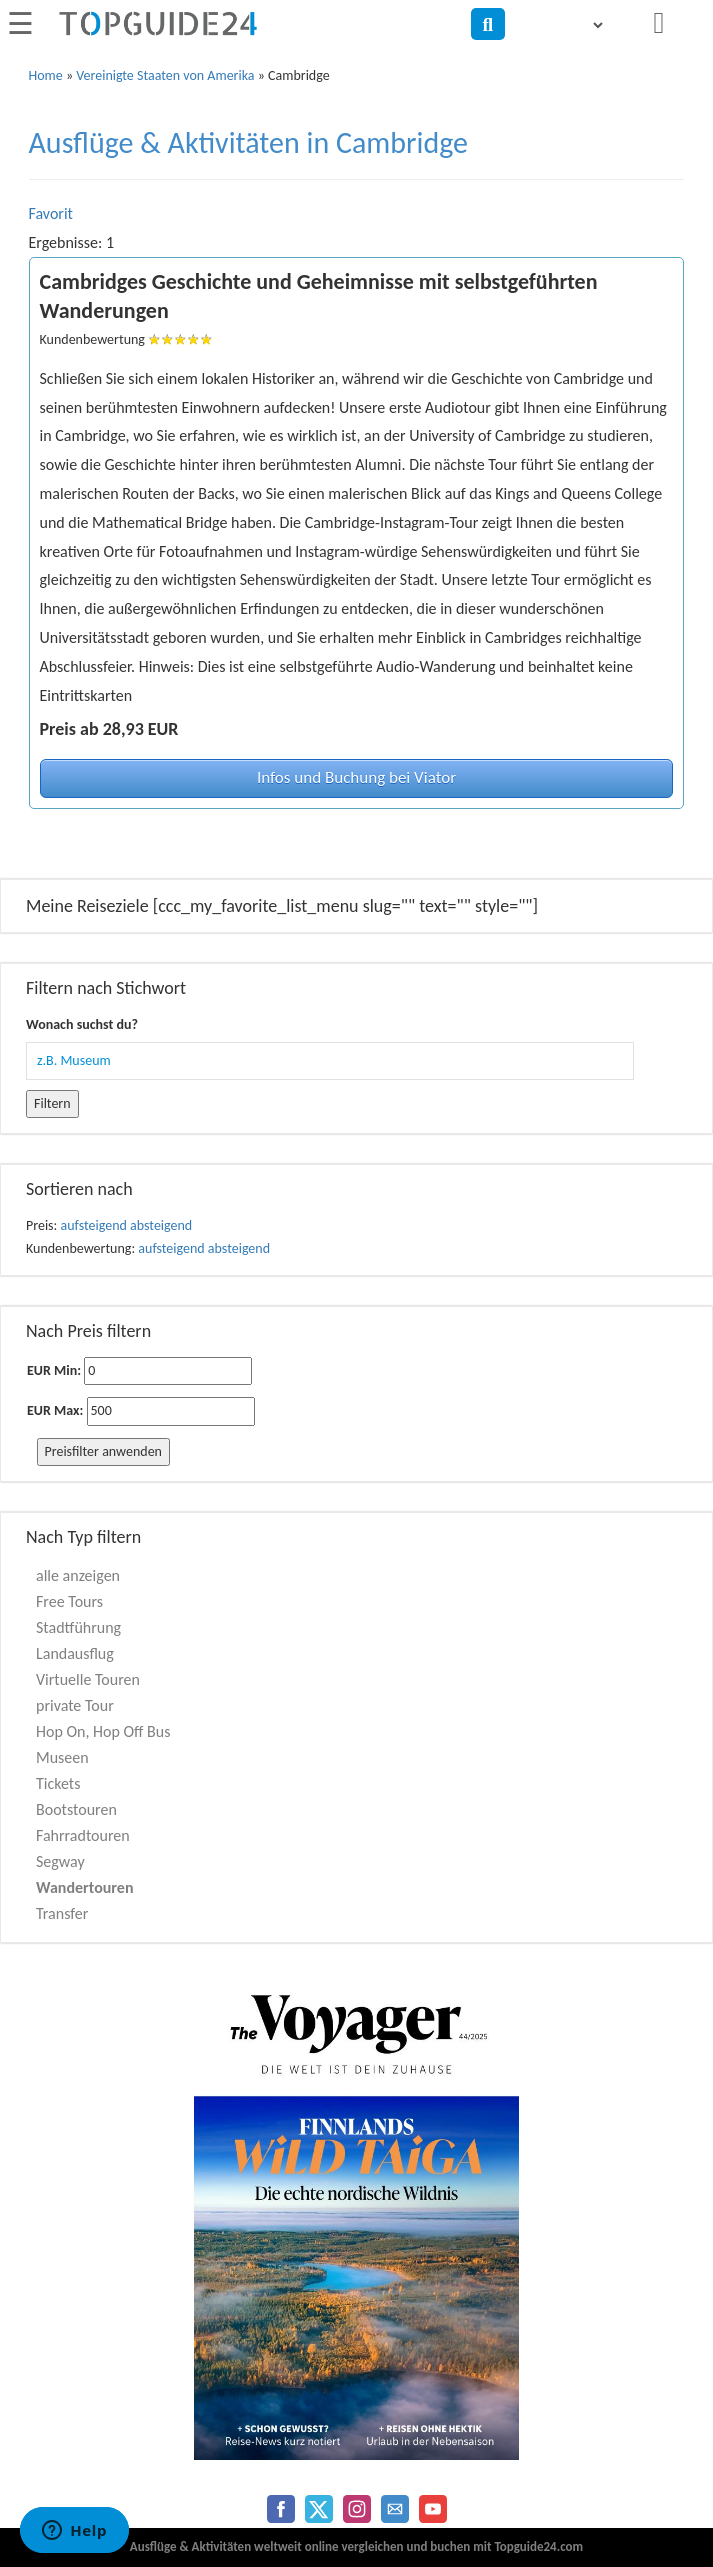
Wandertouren (84, 1887)
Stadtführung (78, 1627)
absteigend (161, 1225)
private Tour (75, 1705)
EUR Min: (54, 1370)
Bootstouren (76, 1809)
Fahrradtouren (83, 1835)
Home (46, 75)
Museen (62, 1757)
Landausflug (75, 1653)
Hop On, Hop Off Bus (103, 1731)
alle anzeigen (78, 1575)
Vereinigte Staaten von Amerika (165, 75)
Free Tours (69, 1601)
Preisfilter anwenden (103, 1451)
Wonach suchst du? (82, 1024)
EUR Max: (55, 1410)
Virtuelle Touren (88, 1679)
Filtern (52, 1103)
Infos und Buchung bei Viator (356, 777)
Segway (60, 1861)
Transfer (62, 1913)
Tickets (58, 1783)
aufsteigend (94, 1225)
